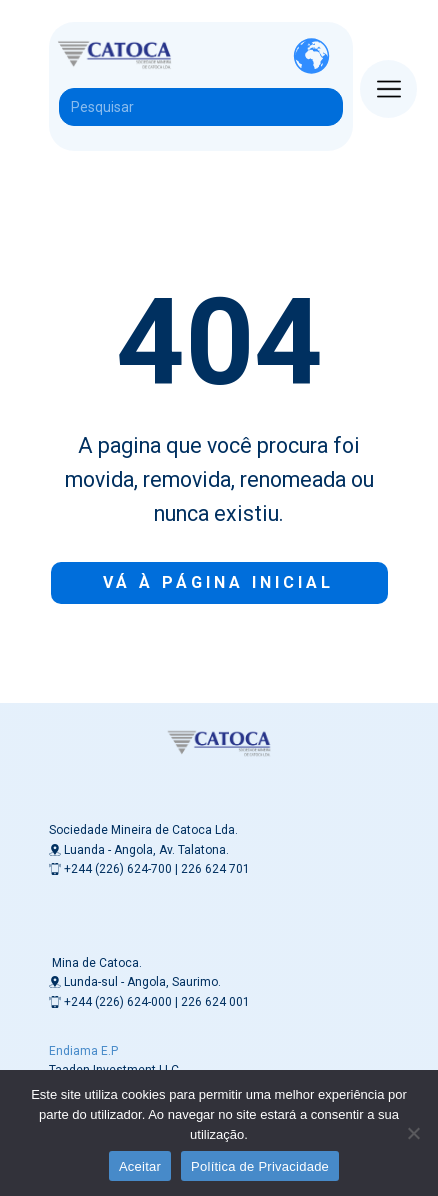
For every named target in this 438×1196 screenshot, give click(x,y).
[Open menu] (389, 89)
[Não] (413, 1133)
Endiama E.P (83, 1051)
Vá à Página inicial (218, 582)
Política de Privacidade (260, 1166)
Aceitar (140, 1166)
